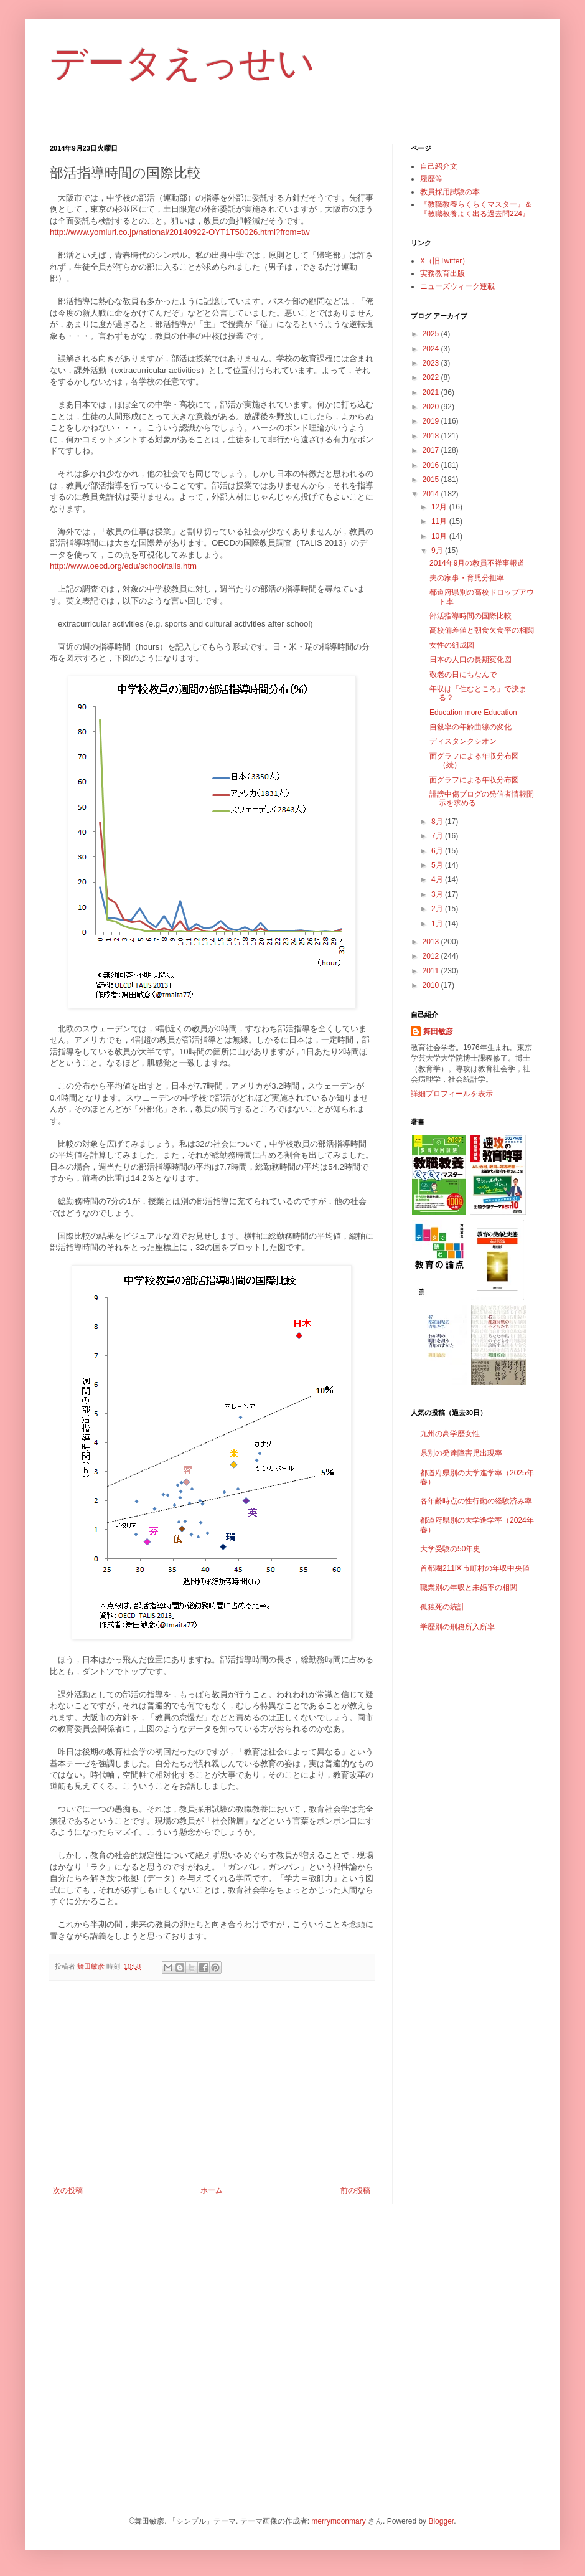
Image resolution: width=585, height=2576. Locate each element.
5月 (438, 865)
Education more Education (473, 712)
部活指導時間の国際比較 (470, 616)
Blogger (441, 2521)
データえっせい (182, 63)
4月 (438, 879)
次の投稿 (68, 2190)
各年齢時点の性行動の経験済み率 (476, 1501)
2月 (438, 908)
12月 (440, 507)
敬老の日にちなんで (463, 674)
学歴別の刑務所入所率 (457, 1626)
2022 (432, 377)
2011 (432, 971)
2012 (432, 956)
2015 (432, 479)
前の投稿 (355, 2190)
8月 (438, 821)
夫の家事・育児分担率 (466, 578)
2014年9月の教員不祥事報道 (477, 563)
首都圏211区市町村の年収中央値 (475, 1568)
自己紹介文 (438, 166)
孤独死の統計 (442, 1607)
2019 (432, 421)
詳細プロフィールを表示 (452, 1093)
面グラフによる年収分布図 (474, 779)
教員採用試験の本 (450, 191)
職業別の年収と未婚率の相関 (468, 1587)
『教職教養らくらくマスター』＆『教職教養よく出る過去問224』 (476, 208)
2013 (432, 941)
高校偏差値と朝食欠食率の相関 (481, 630)
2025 (432, 333)
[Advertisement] (211, 2083)
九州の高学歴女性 (450, 1433)
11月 (440, 521)
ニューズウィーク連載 (457, 286)
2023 (432, 363)
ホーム (211, 2190)
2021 (432, 392)
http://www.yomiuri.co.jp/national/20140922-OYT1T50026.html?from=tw (179, 232)
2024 (432, 348)
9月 (438, 550)
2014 (432, 494)
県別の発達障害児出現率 (461, 1453)
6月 (438, 850)
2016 (432, 465)
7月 (438, 835)
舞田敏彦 (438, 1031)
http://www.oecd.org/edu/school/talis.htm (123, 566)
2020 (432, 406)
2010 (432, 985)
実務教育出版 (442, 273)
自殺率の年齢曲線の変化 (470, 726)
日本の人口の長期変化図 (470, 659)
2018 (432, 436)
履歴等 (431, 178)
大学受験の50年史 (450, 1549)
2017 (432, 450)
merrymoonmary (338, 2521)
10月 (440, 536)
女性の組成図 (451, 645)
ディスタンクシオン (463, 741)
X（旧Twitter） (444, 261)
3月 (438, 894)
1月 (438, 923)
